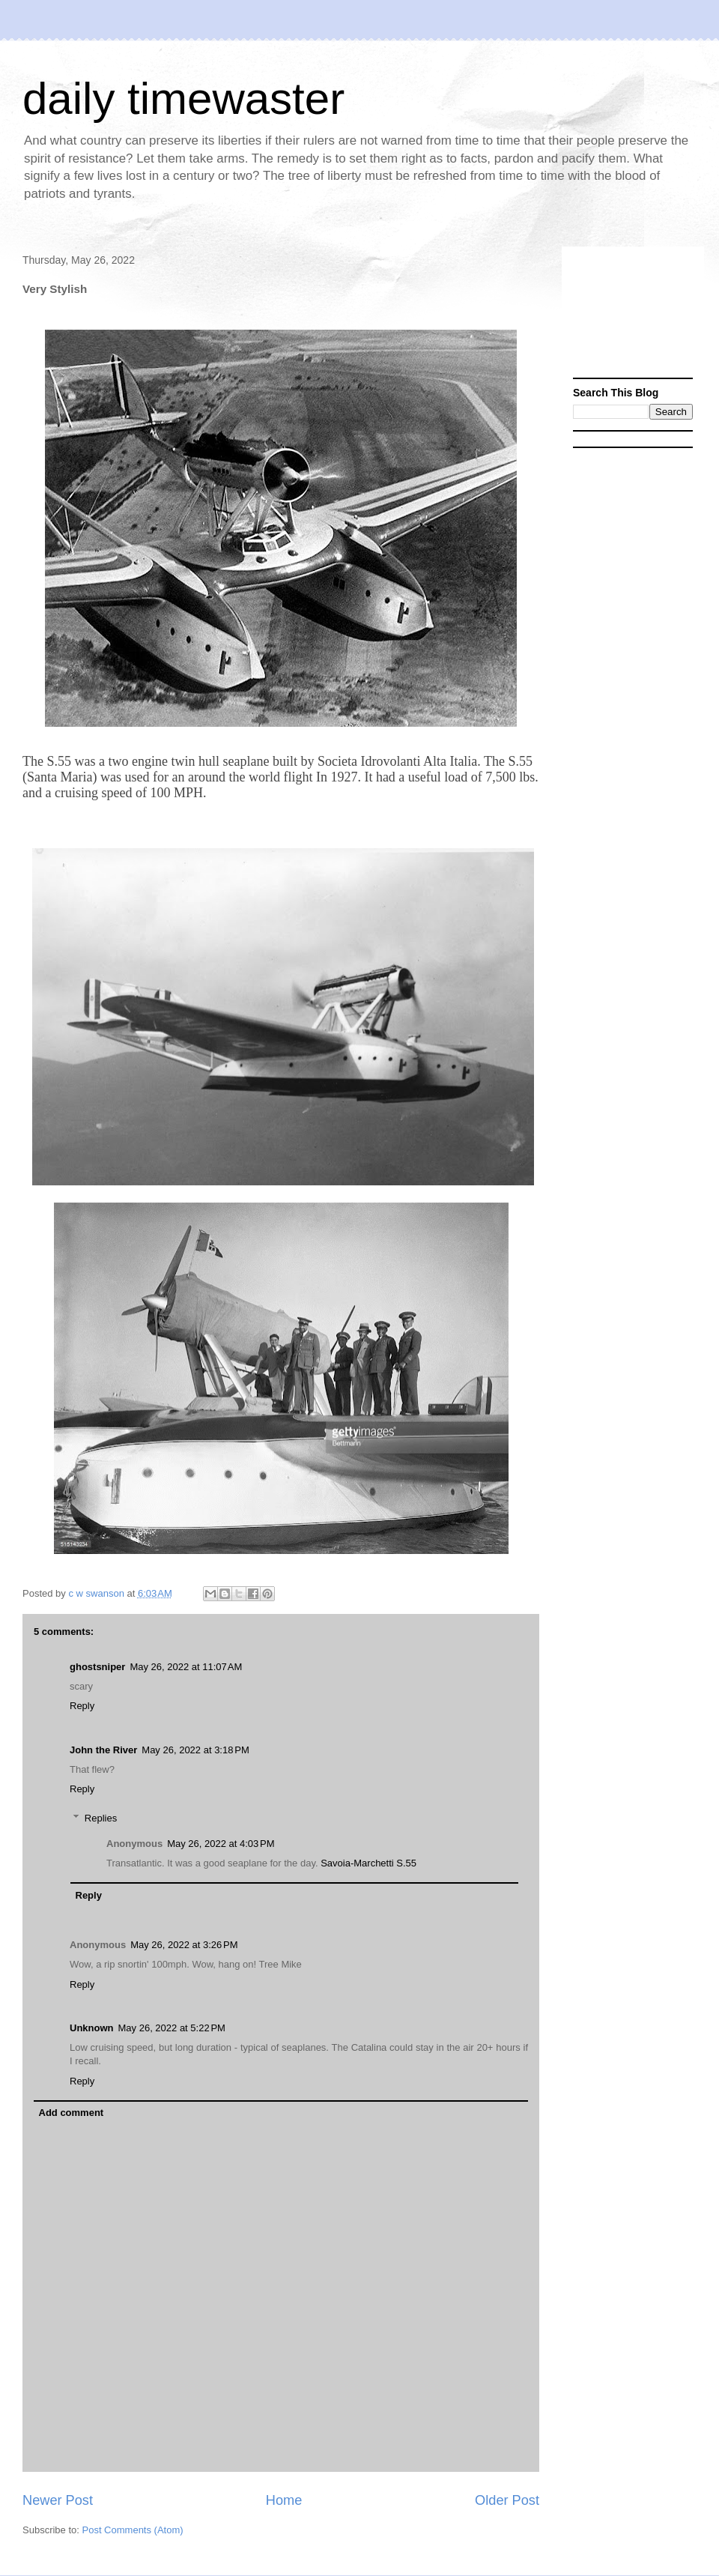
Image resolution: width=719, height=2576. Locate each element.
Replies (101, 1818)
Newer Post (57, 2500)
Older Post (507, 2500)
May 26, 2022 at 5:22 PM (171, 2028)
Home (284, 2500)
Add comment (71, 2112)
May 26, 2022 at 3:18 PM (195, 1750)
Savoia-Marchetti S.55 (368, 1863)
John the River (103, 1750)
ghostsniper (97, 1666)
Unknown (92, 2028)
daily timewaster (183, 98)
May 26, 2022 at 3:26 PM (183, 1944)
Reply (82, 1705)
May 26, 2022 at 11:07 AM (186, 1666)
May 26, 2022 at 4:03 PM (220, 1843)
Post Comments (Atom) (132, 2530)
